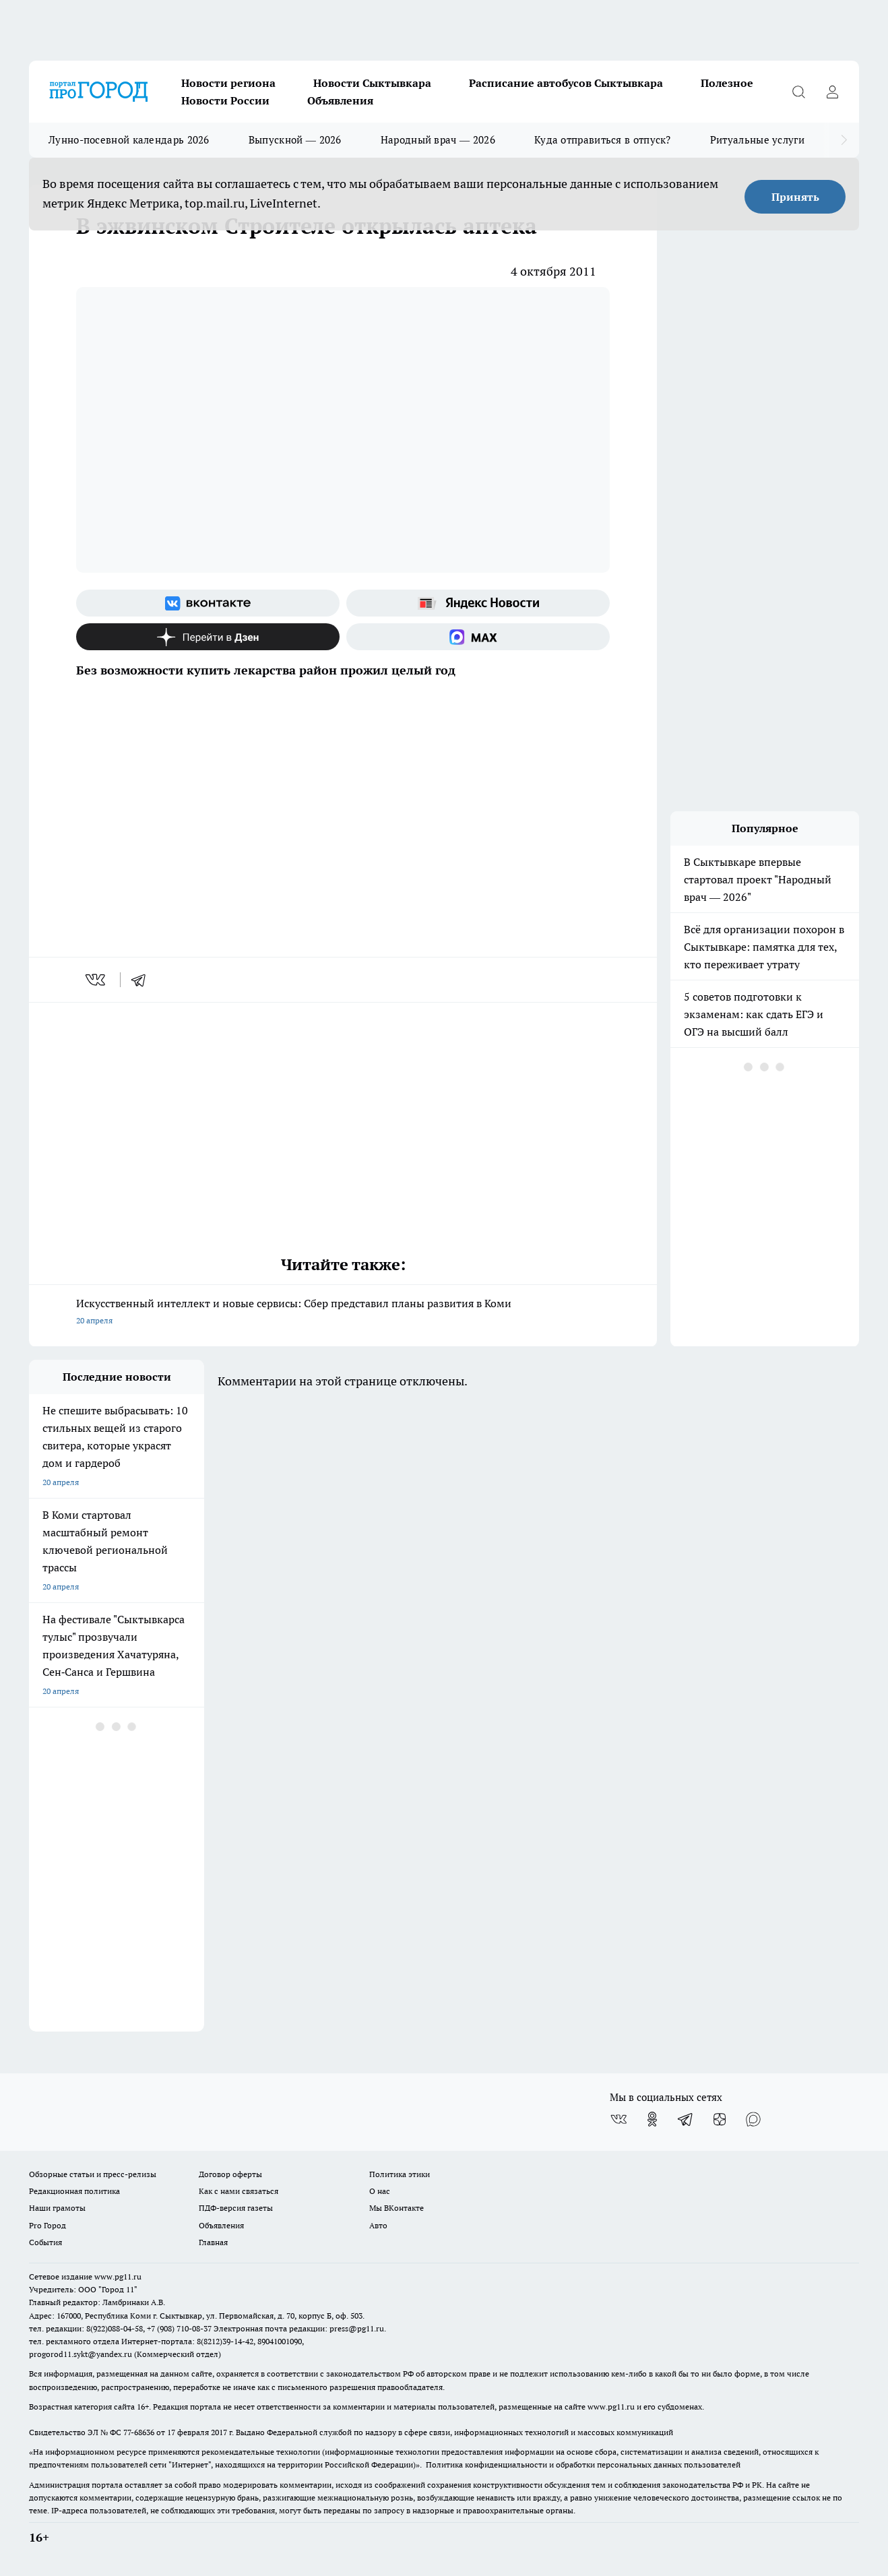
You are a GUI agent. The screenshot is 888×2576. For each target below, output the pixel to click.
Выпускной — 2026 (295, 139)
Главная (213, 2242)
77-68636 (138, 2432)
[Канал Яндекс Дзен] (208, 636)
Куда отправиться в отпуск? (602, 139)
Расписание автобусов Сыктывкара (566, 83)
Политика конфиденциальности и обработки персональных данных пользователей (583, 2464)
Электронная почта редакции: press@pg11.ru (299, 2328)
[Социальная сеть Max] (478, 636)
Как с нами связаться (238, 2191)
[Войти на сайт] (832, 91)
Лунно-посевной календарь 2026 (129, 139)
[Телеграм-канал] (686, 2119)
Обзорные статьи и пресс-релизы (92, 2174)
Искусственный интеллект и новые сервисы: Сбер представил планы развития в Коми (343, 1312)
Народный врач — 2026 (438, 139)
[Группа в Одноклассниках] (652, 2119)
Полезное (727, 83)
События (45, 2242)
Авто (378, 2225)
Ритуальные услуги (757, 139)
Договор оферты (230, 2174)
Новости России (225, 100)
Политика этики (399, 2174)
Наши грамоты (57, 2208)
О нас (379, 2191)
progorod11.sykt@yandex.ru (80, 2354)
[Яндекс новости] (478, 603)
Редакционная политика (74, 2191)
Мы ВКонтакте (396, 2208)
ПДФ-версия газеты (236, 2208)
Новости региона (228, 83)
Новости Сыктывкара (372, 83)
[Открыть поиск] (798, 91)
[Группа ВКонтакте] (208, 603)
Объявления (340, 100)
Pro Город (47, 2225)
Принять (795, 196)
